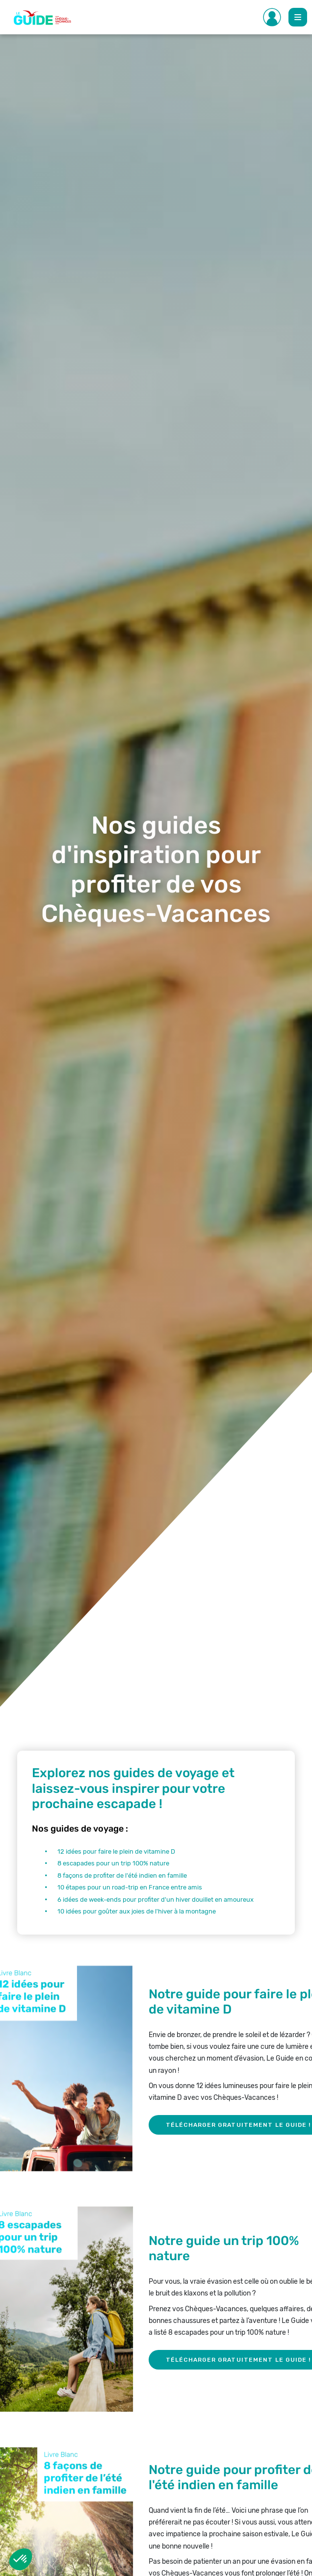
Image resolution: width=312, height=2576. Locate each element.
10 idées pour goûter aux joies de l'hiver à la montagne (136, 1911)
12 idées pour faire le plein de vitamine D (116, 1851)
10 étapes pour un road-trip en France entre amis (129, 1887)
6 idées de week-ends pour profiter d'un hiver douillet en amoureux (155, 1899)
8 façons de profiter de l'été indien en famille (122, 1875)
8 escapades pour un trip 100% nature (113, 1863)
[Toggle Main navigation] (297, 17)
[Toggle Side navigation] (272, 17)
